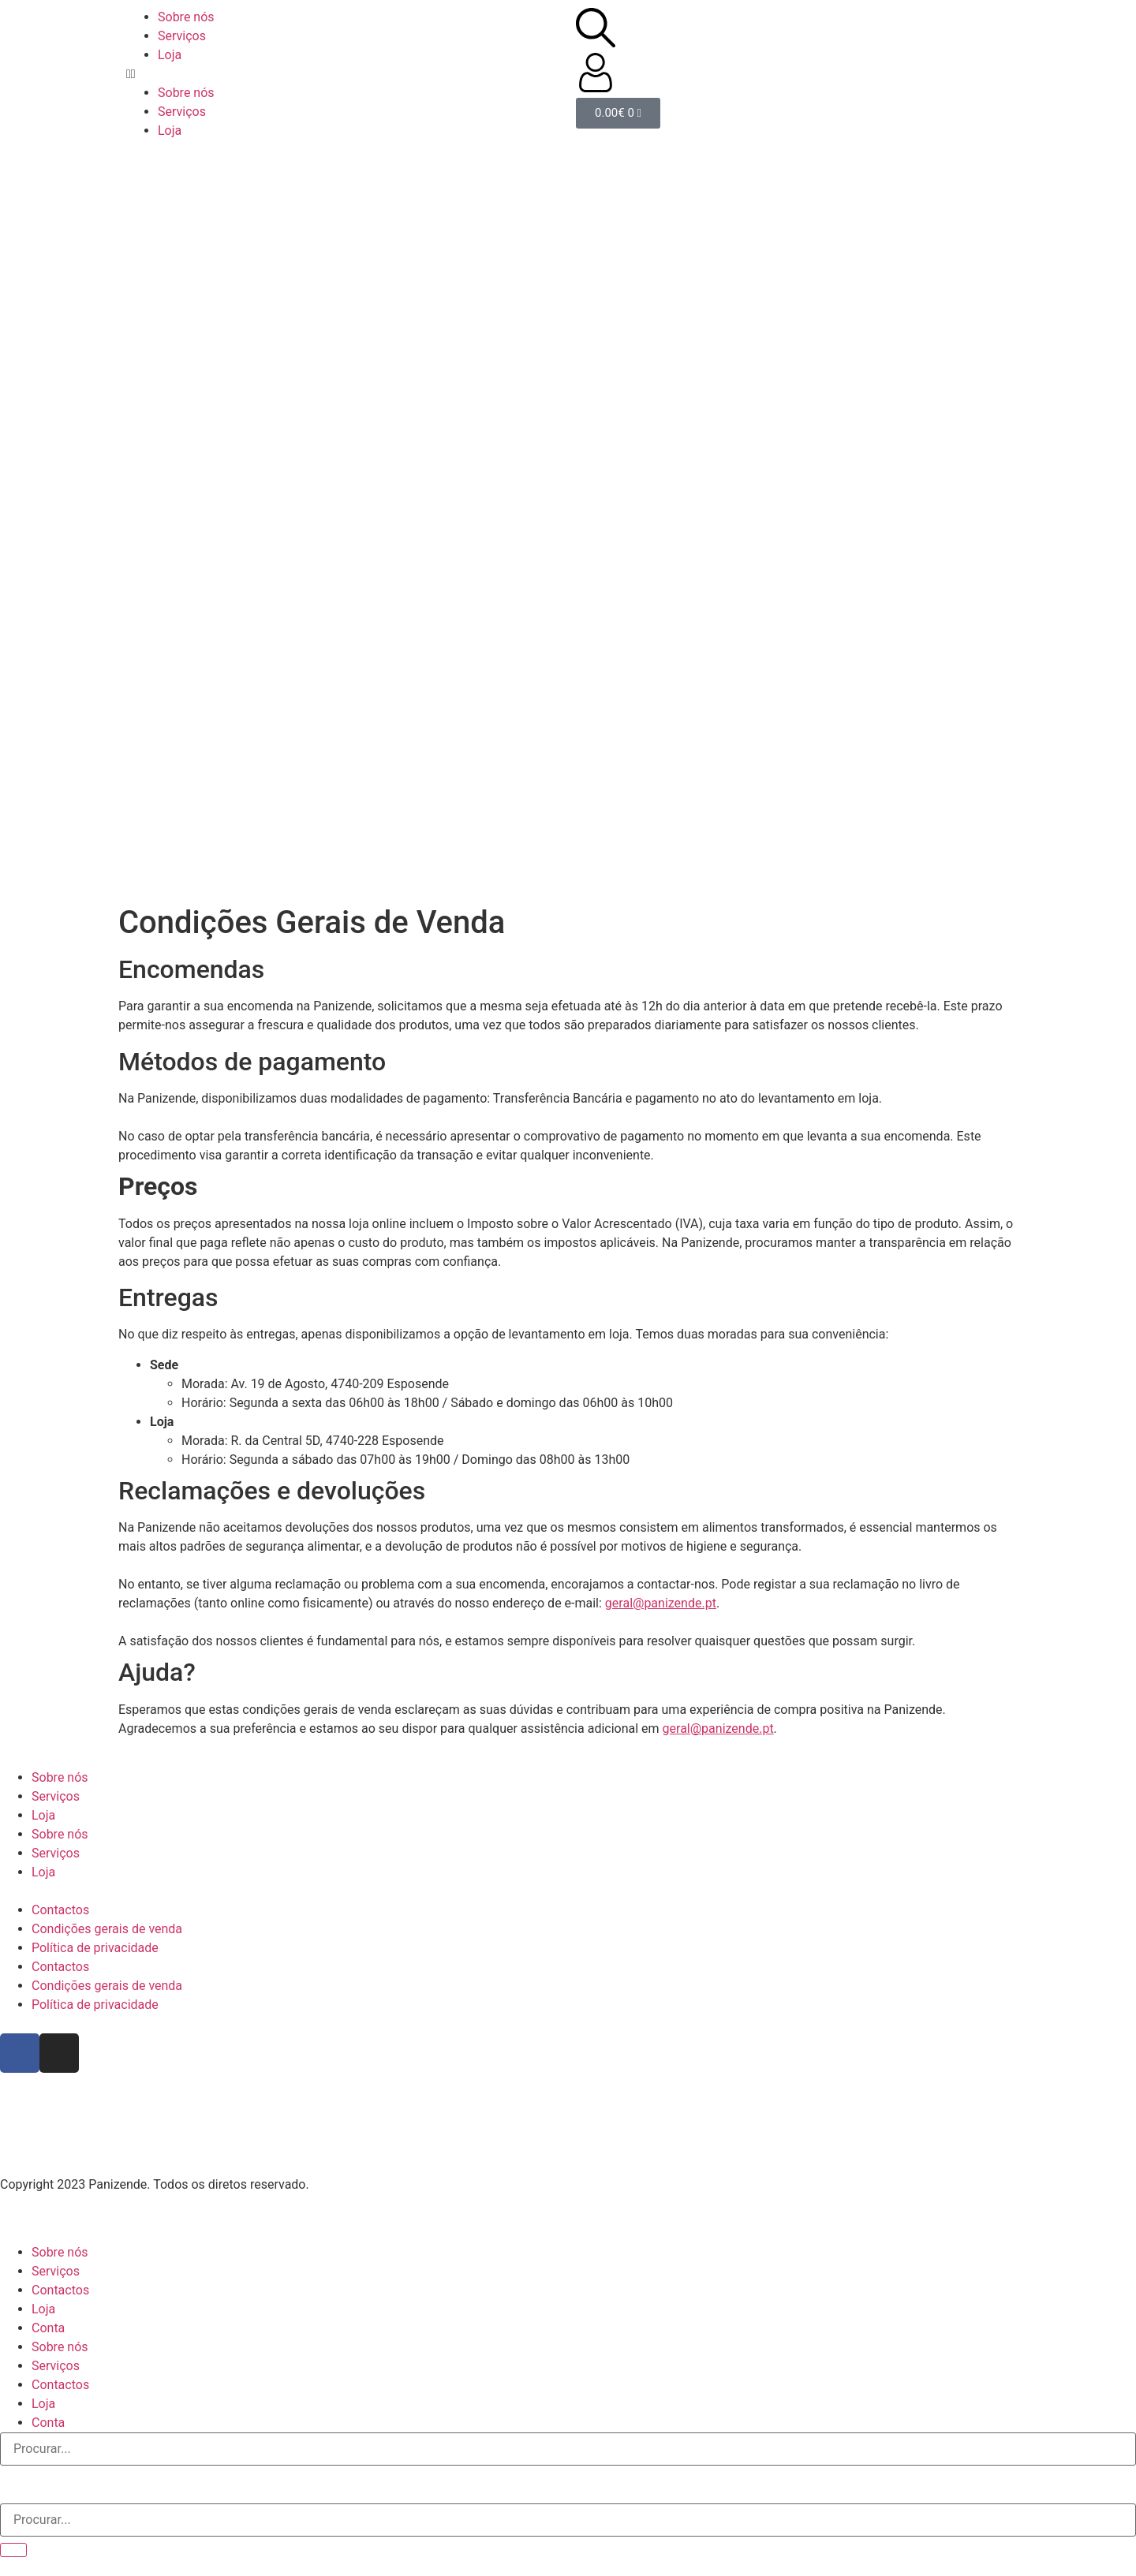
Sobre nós (186, 16)
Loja (169, 54)
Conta (48, 2327)
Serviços (182, 35)
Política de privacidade (95, 1947)
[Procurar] (13, 2550)
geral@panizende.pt (660, 1603)
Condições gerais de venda (107, 1928)
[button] (343, 74)
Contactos (60, 1909)
